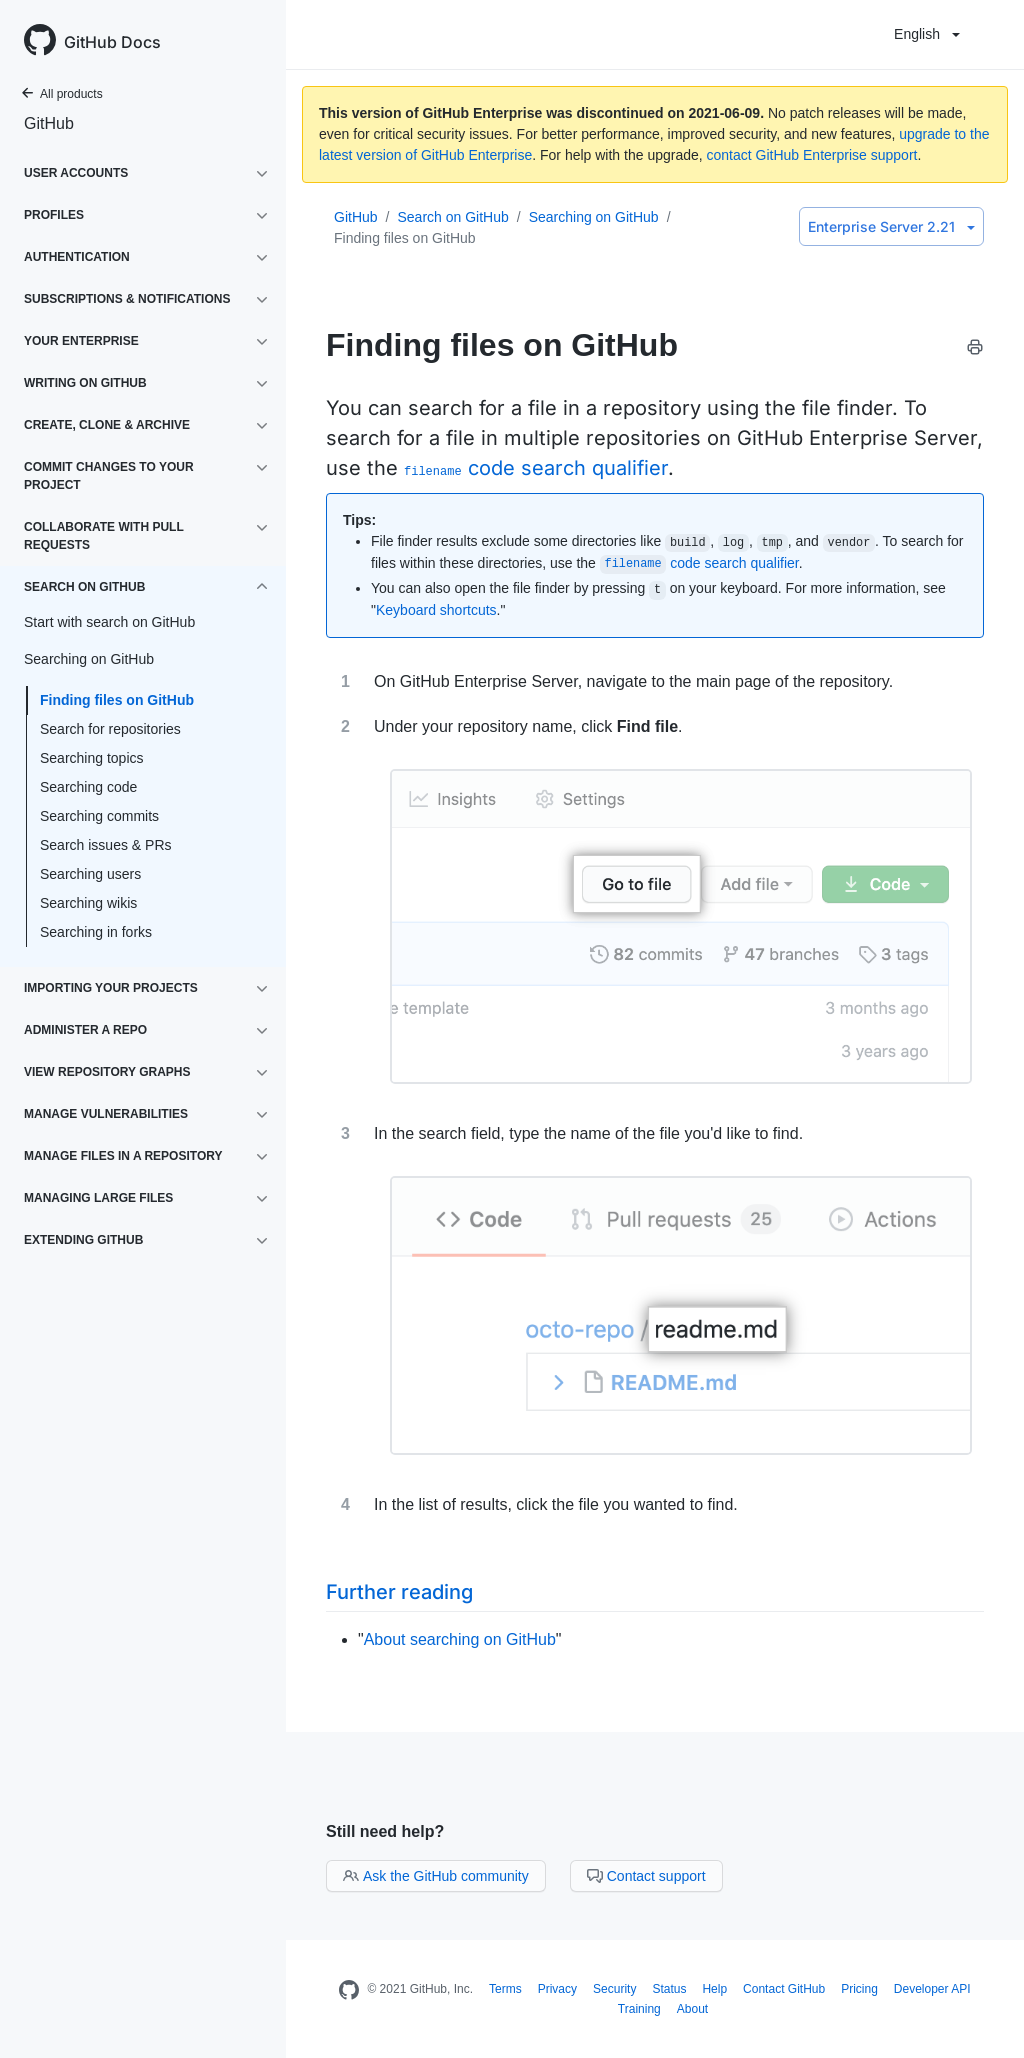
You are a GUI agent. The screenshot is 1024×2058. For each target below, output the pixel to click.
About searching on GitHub (460, 1639)
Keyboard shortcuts (436, 610)
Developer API (932, 1989)
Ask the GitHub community (436, 1876)
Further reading (399, 1592)
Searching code (88, 787)
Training (639, 2009)
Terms (505, 1989)
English (927, 34)
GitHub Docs (112, 42)
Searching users (90, 874)
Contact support (646, 1876)
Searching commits (99, 816)
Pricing (859, 1989)
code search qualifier (536, 468)
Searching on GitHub (594, 217)
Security (614, 1989)
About (692, 2009)
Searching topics (92, 758)
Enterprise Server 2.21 (891, 226)
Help (714, 1989)
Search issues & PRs (106, 845)
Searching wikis (88, 903)
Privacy (557, 1989)
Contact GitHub (784, 1989)
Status (669, 1989)
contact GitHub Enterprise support (812, 155)
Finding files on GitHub (117, 700)
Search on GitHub (452, 217)
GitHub (49, 123)
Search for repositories (110, 729)
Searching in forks (96, 932)
